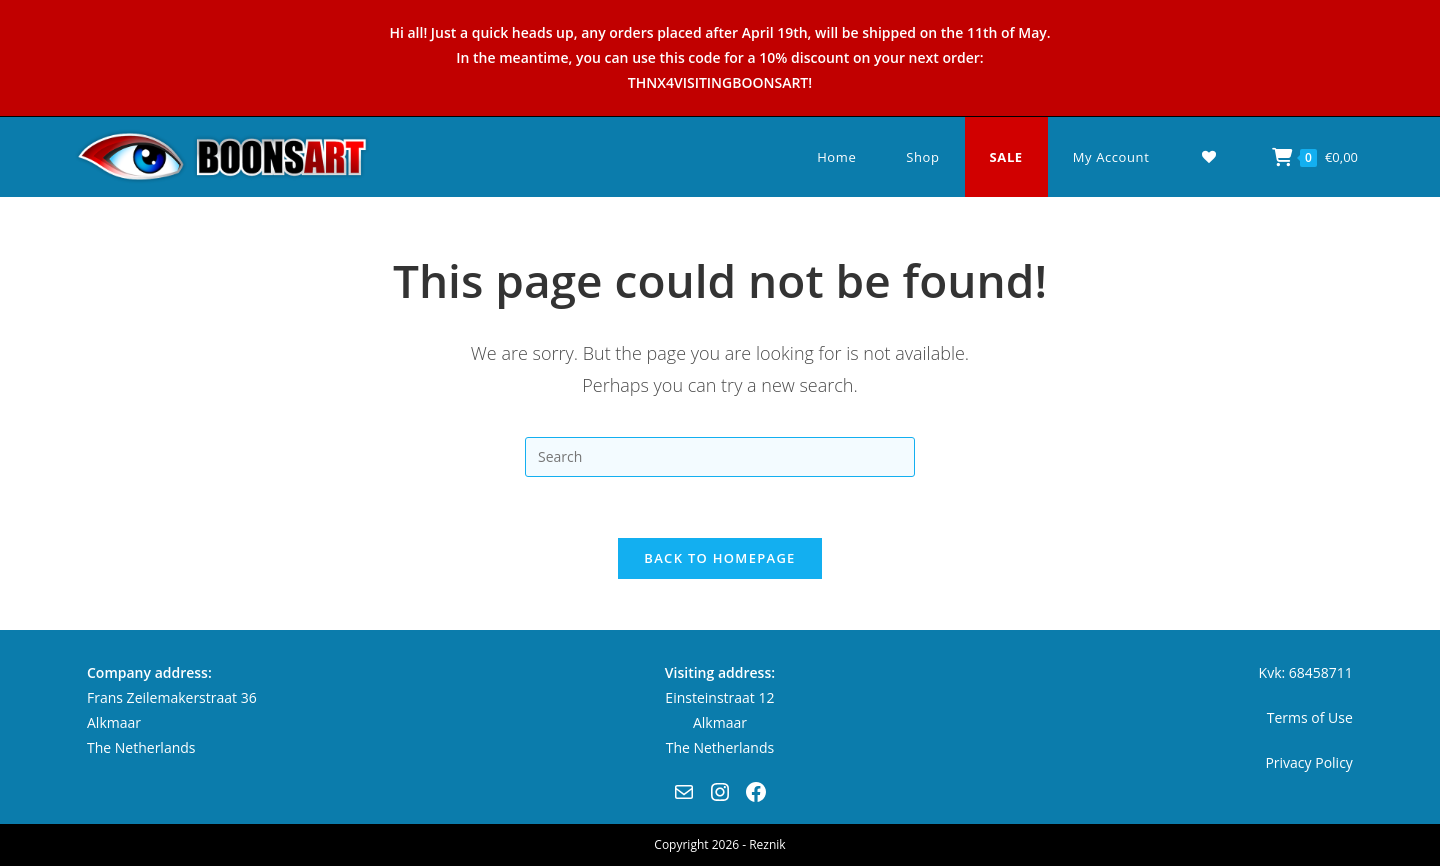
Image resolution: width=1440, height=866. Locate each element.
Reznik (767, 844)
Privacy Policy (1308, 762)
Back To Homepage (719, 558)
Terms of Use (1310, 717)
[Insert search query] (720, 457)
